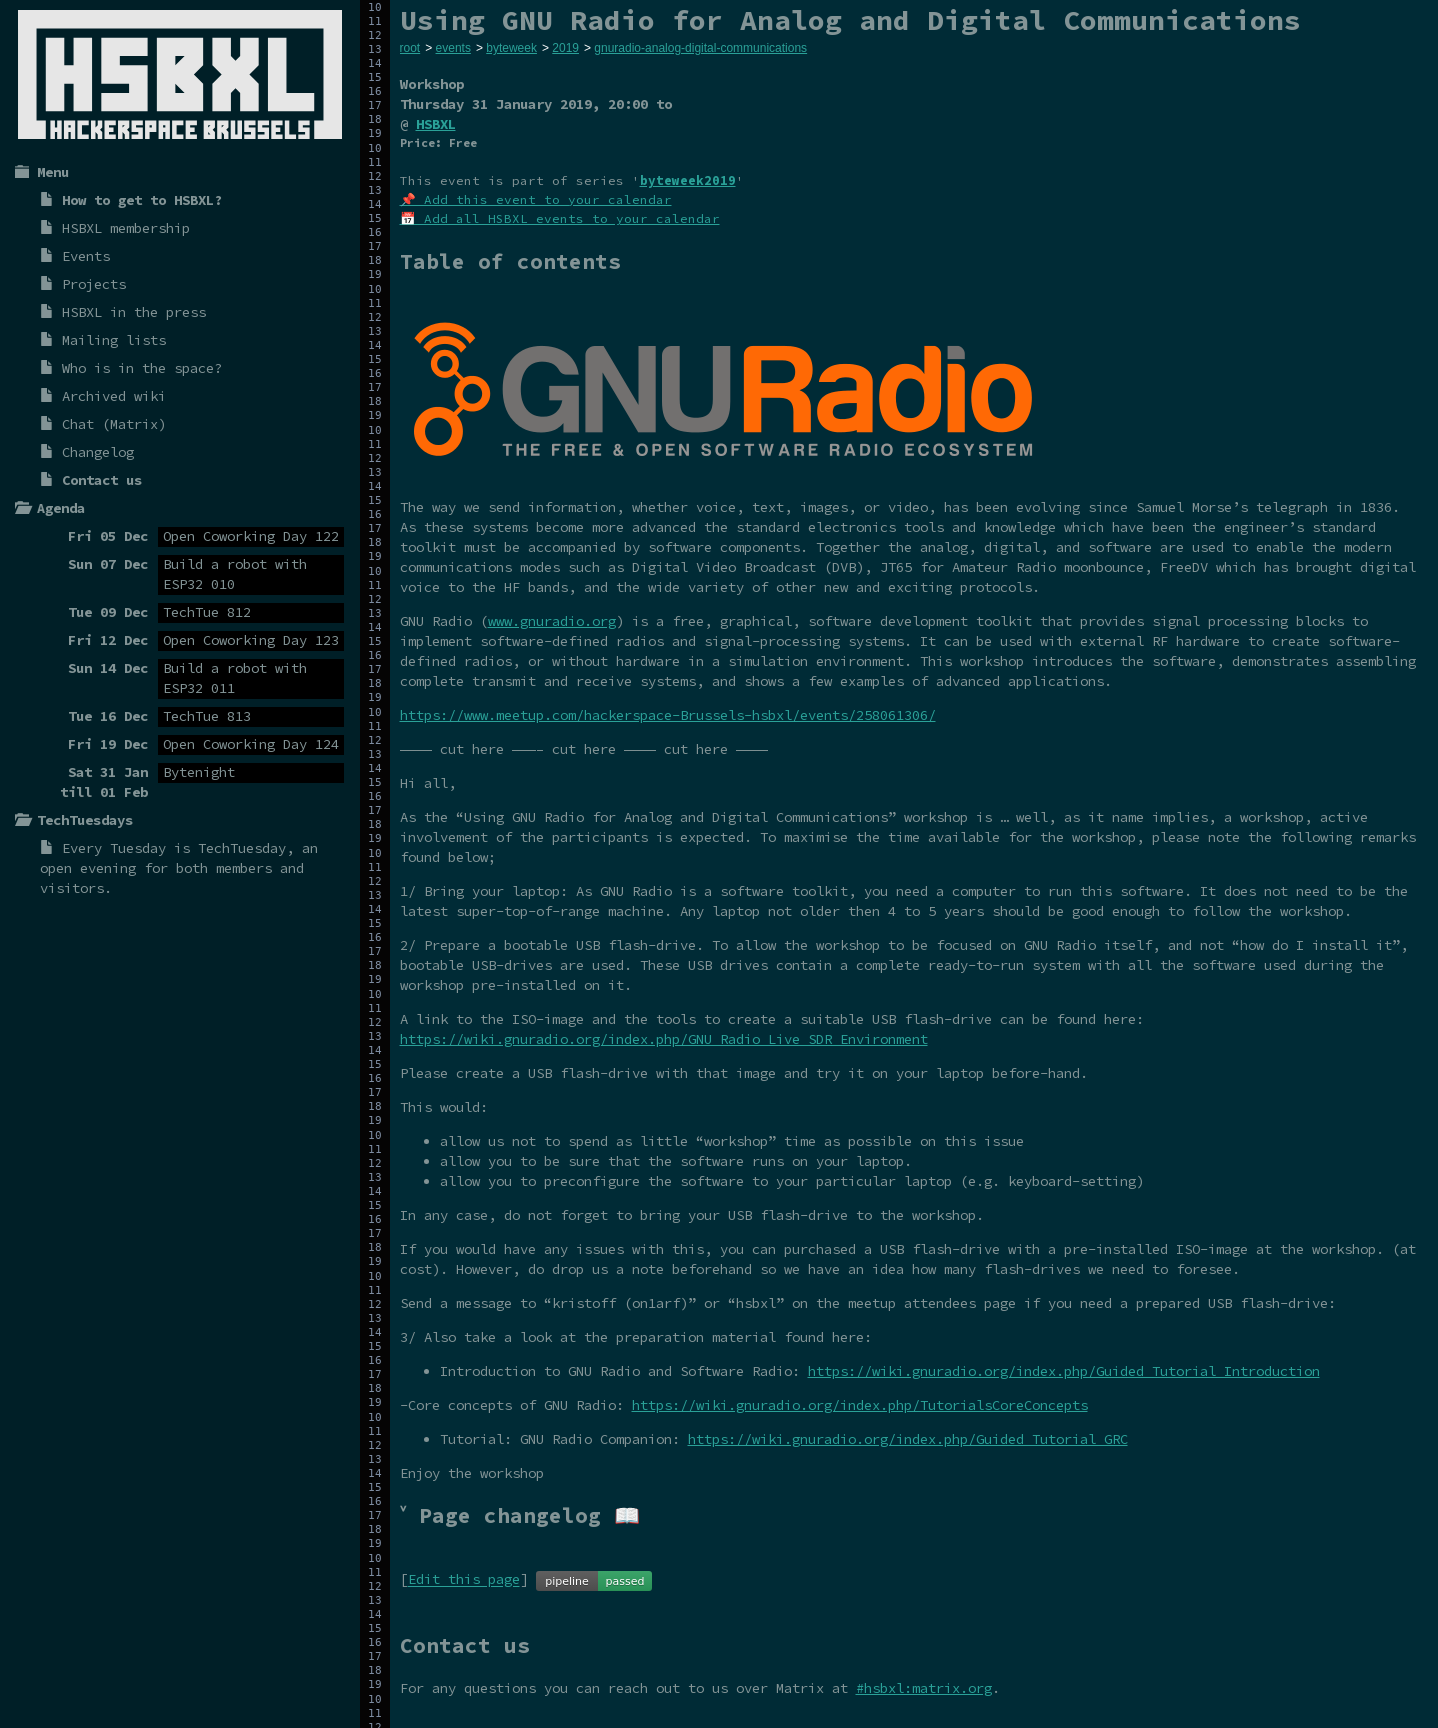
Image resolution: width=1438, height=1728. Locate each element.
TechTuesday (242, 848)
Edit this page (464, 1580)
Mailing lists (114, 340)
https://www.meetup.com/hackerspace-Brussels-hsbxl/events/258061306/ (668, 715)
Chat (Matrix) (114, 424)
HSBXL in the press (134, 312)
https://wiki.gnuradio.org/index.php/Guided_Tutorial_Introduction (1064, 1371)
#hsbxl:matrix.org (924, 1688)
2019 (565, 48)
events (453, 48)
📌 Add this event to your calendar (536, 199)
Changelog (98, 452)
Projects (94, 284)
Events (86, 256)
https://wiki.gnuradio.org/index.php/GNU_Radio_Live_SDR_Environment (664, 1039)
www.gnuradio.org (552, 621)
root (410, 48)
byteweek (511, 48)
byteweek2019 (688, 180)
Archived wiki (114, 396)
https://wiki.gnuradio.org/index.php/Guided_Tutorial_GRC (908, 1439)
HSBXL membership (126, 228)
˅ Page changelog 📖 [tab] (520, 1515)
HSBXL (436, 124)
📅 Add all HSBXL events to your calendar (560, 218)
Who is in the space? (142, 368)
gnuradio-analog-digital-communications (700, 48)
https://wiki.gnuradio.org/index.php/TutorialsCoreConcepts (860, 1405)
